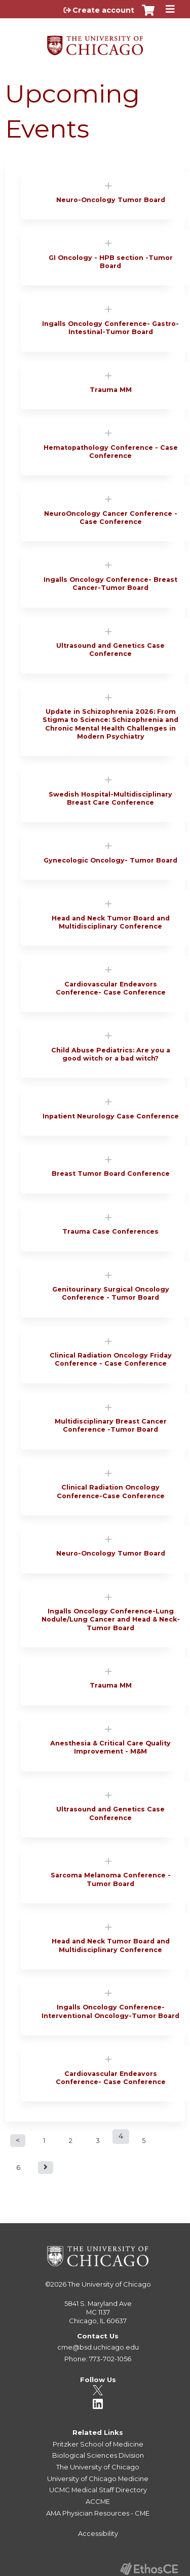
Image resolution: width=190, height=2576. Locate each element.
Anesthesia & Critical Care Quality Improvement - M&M (110, 1747)
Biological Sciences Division (98, 2455)
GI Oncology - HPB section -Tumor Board (111, 262)
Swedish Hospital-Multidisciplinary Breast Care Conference (110, 798)
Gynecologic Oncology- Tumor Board (110, 860)
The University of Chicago (109, 2284)
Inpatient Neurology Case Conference (111, 1116)
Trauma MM (111, 389)
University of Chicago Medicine (97, 2478)
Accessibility (98, 2533)
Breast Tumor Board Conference (111, 1173)
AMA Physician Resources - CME (97, 2513)
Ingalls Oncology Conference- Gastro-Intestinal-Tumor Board (110, 328)
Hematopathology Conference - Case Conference (111, 451)
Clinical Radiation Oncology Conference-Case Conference (111, 1491)
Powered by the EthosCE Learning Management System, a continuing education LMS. (149, 2568)
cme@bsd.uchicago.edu (98, 2347)
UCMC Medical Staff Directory (98, 2490)
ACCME (98, 2501)
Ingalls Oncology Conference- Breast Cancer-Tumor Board (110, 583)
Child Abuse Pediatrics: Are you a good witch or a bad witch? (110, 1054)
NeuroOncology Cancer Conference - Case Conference (110, 517)
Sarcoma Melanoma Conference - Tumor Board (111, 1879)
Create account (103, 10)
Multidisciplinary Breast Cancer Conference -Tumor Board (111, 1425)
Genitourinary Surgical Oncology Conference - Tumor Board (110, 1293)
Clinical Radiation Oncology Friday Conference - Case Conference (111, 1359)
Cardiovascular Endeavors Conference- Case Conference (111, 988)
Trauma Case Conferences (110, 1231)
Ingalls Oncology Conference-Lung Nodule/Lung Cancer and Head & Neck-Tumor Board (111, 1619)
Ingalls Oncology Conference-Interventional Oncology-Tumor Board (110, 2011)
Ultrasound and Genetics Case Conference (110, 649)
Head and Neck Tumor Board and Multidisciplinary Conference (111, 922)
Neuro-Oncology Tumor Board (110, 200)
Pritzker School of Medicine (98, 2444)
